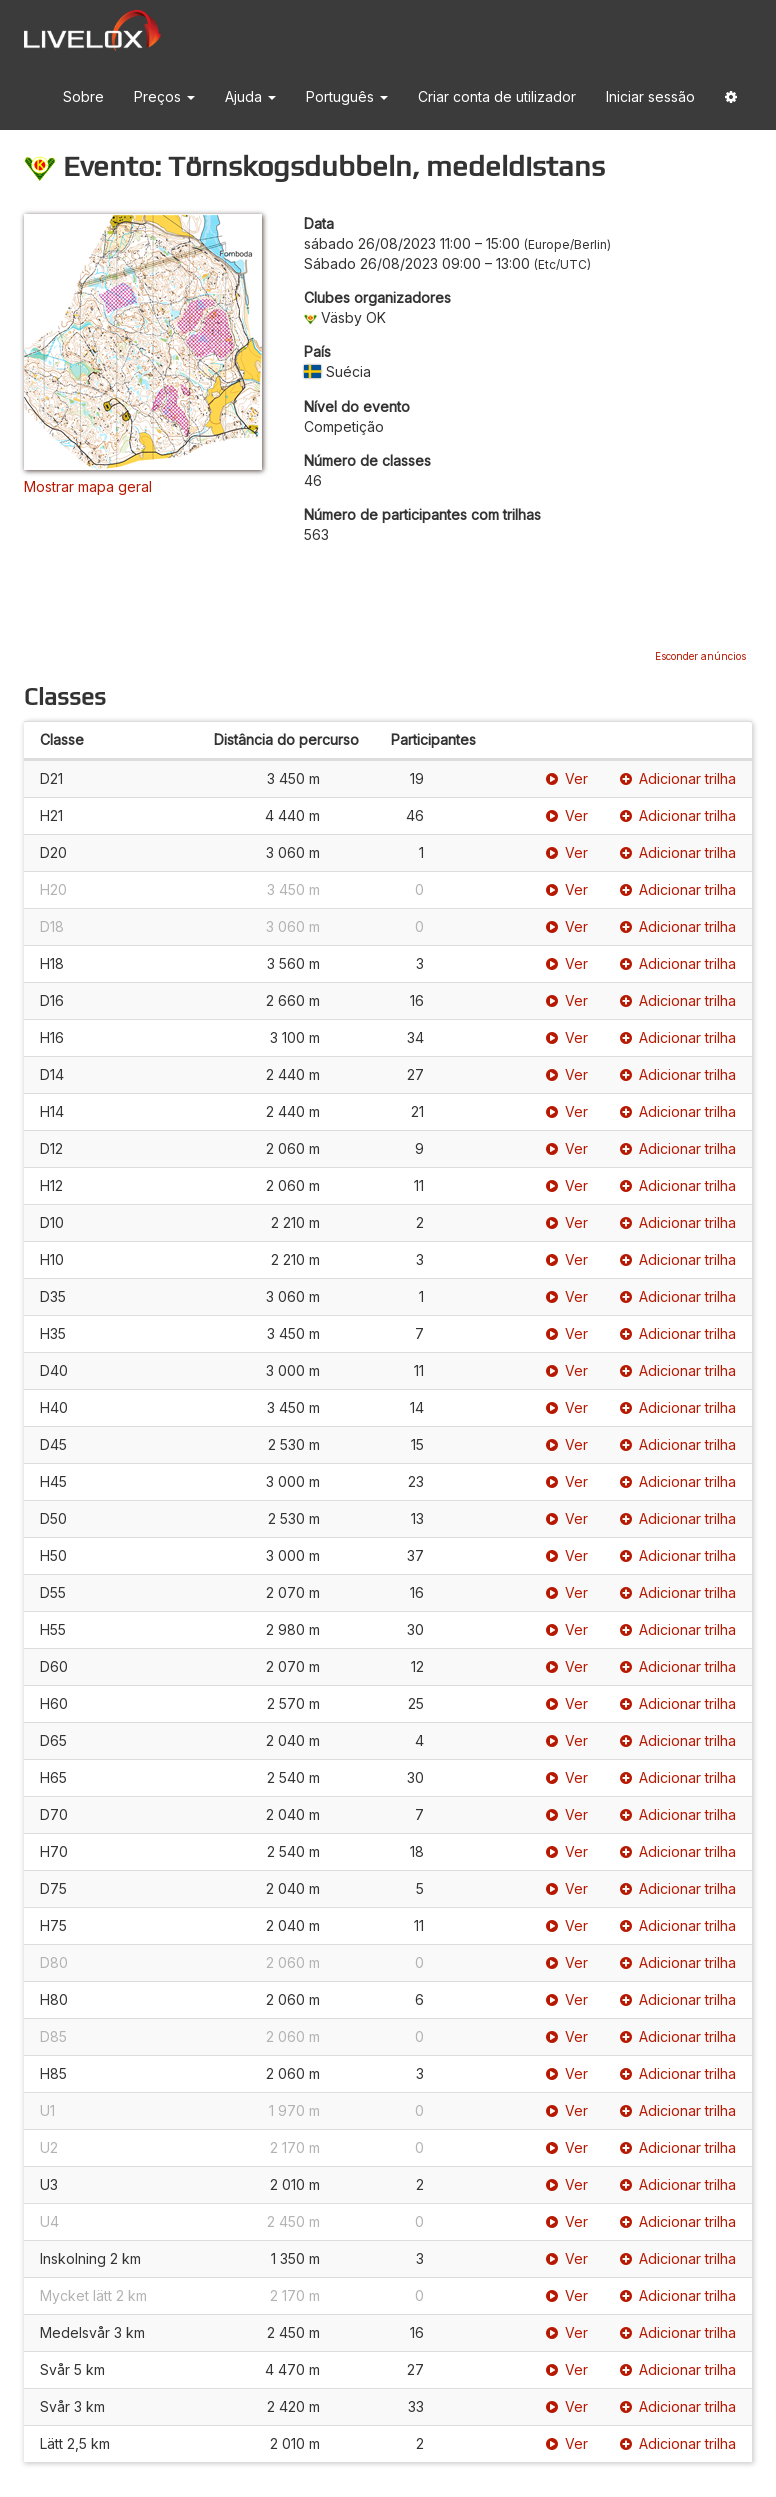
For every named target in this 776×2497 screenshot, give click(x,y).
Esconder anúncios (700, 656)
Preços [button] (164, 96)
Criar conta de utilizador (497, 96)
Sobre (83, 96)
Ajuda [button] (250, 96)
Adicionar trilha (678, 778)
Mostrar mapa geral (88, 486)
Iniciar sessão (650, 96)
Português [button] (347, 96)
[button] (731, 97)
